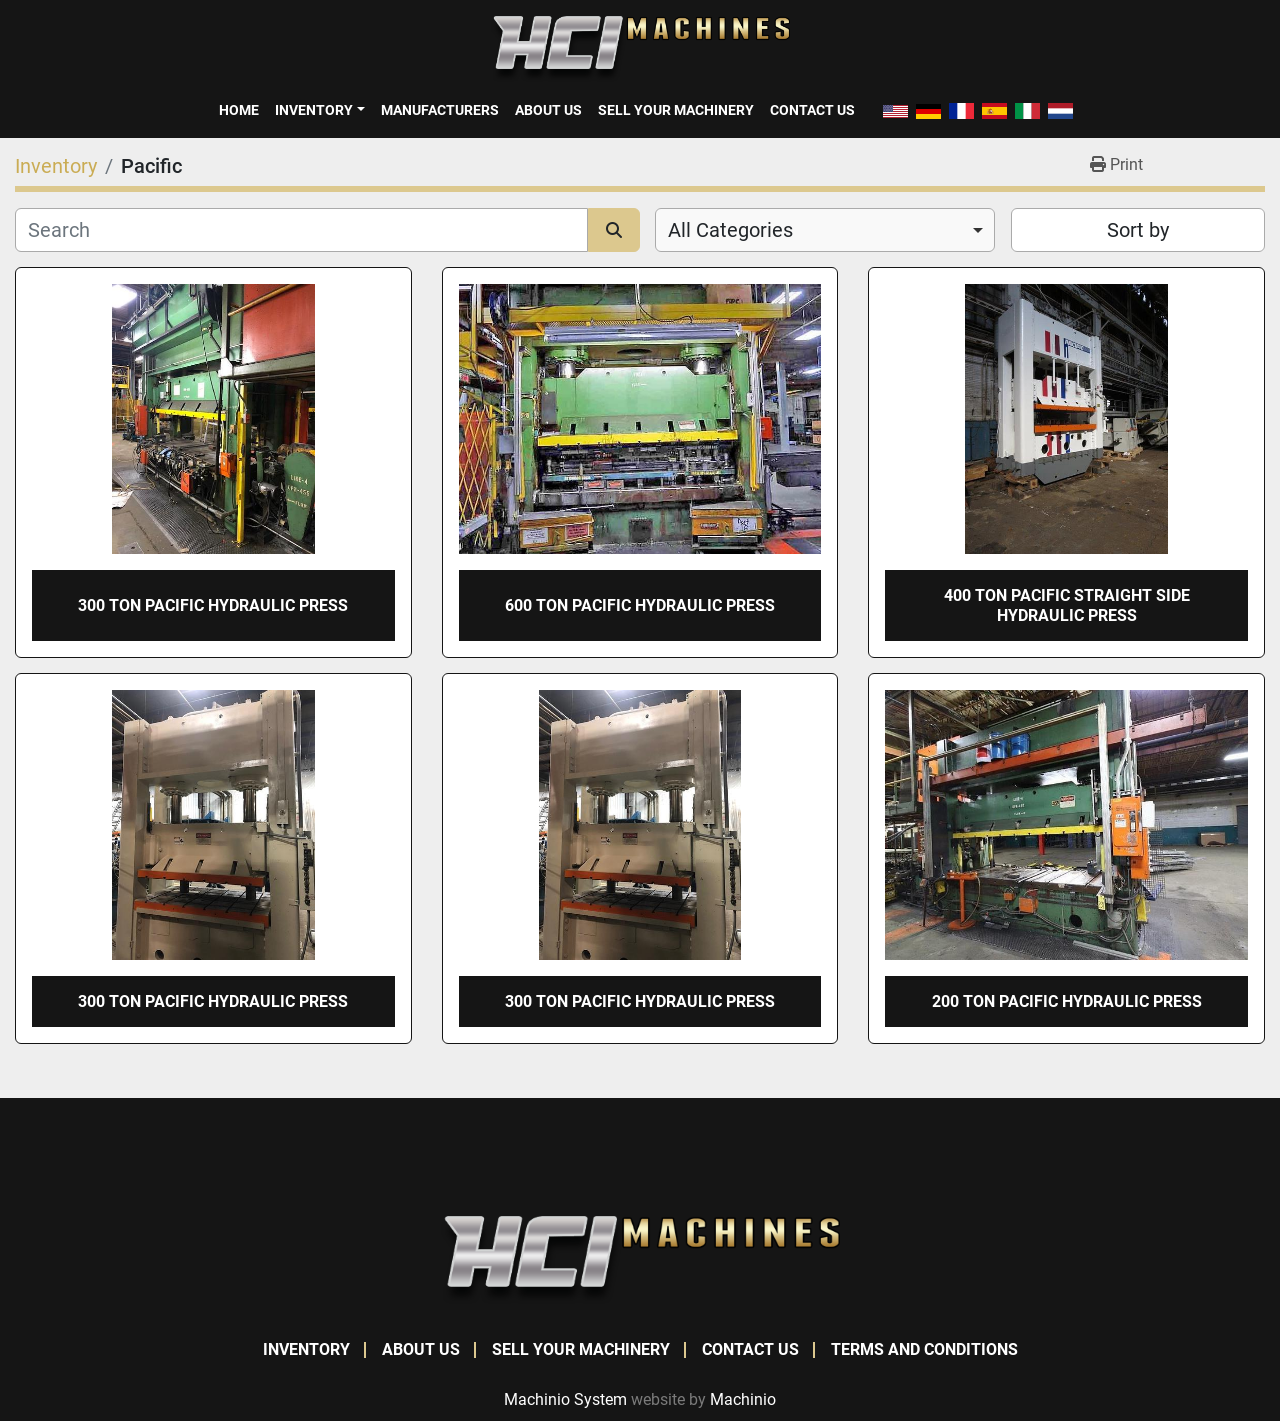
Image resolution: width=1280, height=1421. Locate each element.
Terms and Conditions (924, 1349)
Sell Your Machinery (676, 110)
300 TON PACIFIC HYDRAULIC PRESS (213, 605)
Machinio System (565, 1399)
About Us (548, 110)
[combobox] (825, 230)
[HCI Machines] (640, 1258)
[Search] (301, 230)
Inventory (314, 110)
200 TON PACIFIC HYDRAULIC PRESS (1067, 1001)
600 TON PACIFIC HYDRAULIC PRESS (640, 605)
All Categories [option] (730, 230)
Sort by (1138, 230)
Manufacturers (440, 110)
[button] (319, 110)
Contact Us (812, 110)
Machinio (743, 1399)
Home (239, 110)
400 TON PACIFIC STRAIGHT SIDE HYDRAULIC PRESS (1067, 605)
